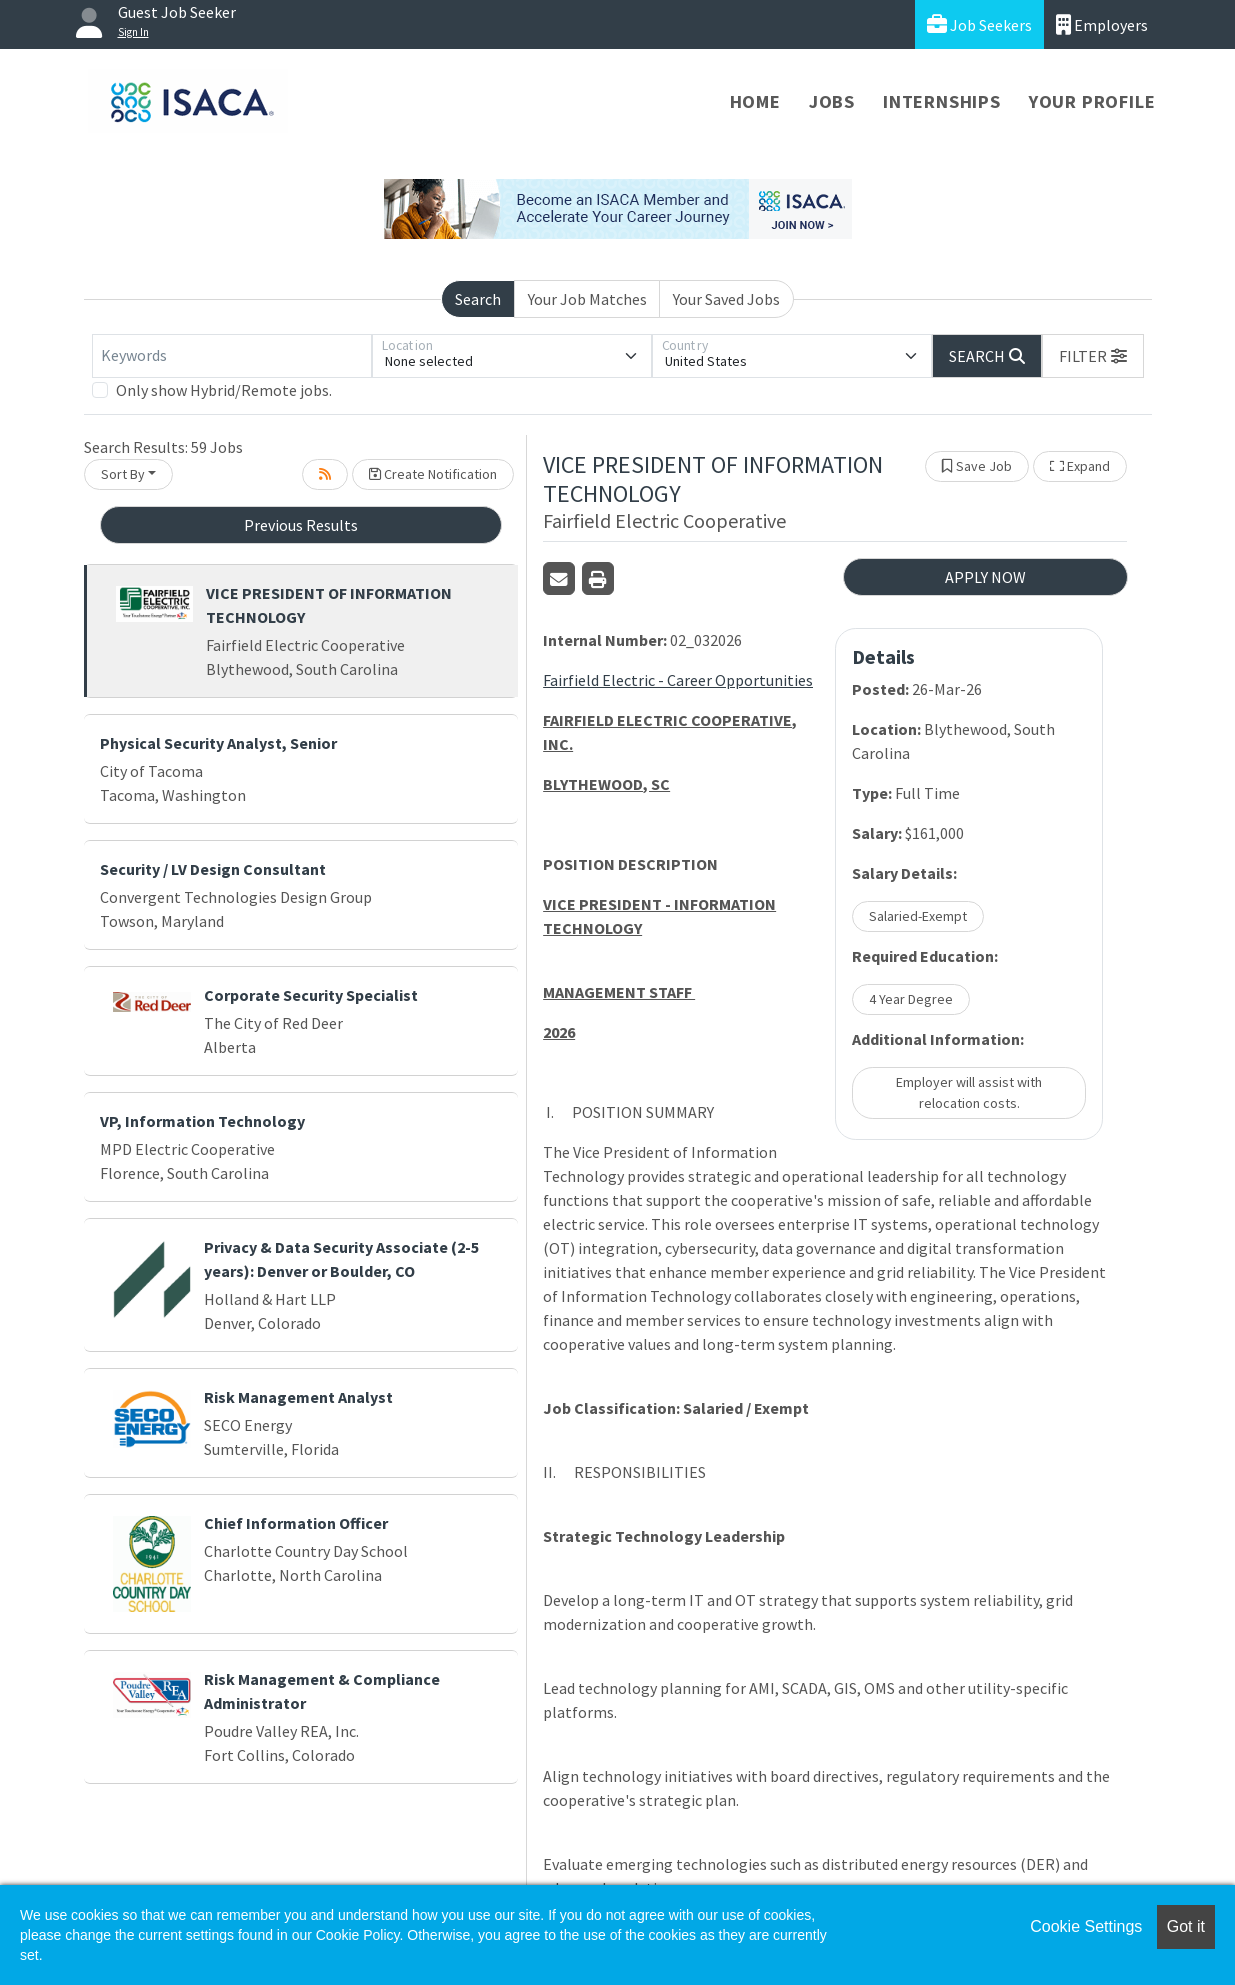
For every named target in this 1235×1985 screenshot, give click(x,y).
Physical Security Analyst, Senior (218, 743)
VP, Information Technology (202, 1121)
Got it (1186, 1926)
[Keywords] (232, 356)
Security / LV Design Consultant (213, 869)
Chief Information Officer (296, 1523)
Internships (942, 101)
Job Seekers (979, 24)
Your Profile (1092, 101)
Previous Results (301, 525)
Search (478, 299)
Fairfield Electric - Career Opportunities (678, 680)
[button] (1093, 356)
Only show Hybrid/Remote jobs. (224, 390)
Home (755, 101)
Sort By (123, 474)
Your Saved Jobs (726, 299)
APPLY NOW (985, 577)
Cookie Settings (1086, 1926)
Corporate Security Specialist (311, 995)
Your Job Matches (587, 299)
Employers (1102, 24)
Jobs (832, 101)
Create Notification (433, 474)
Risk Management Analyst (298, 1397)
